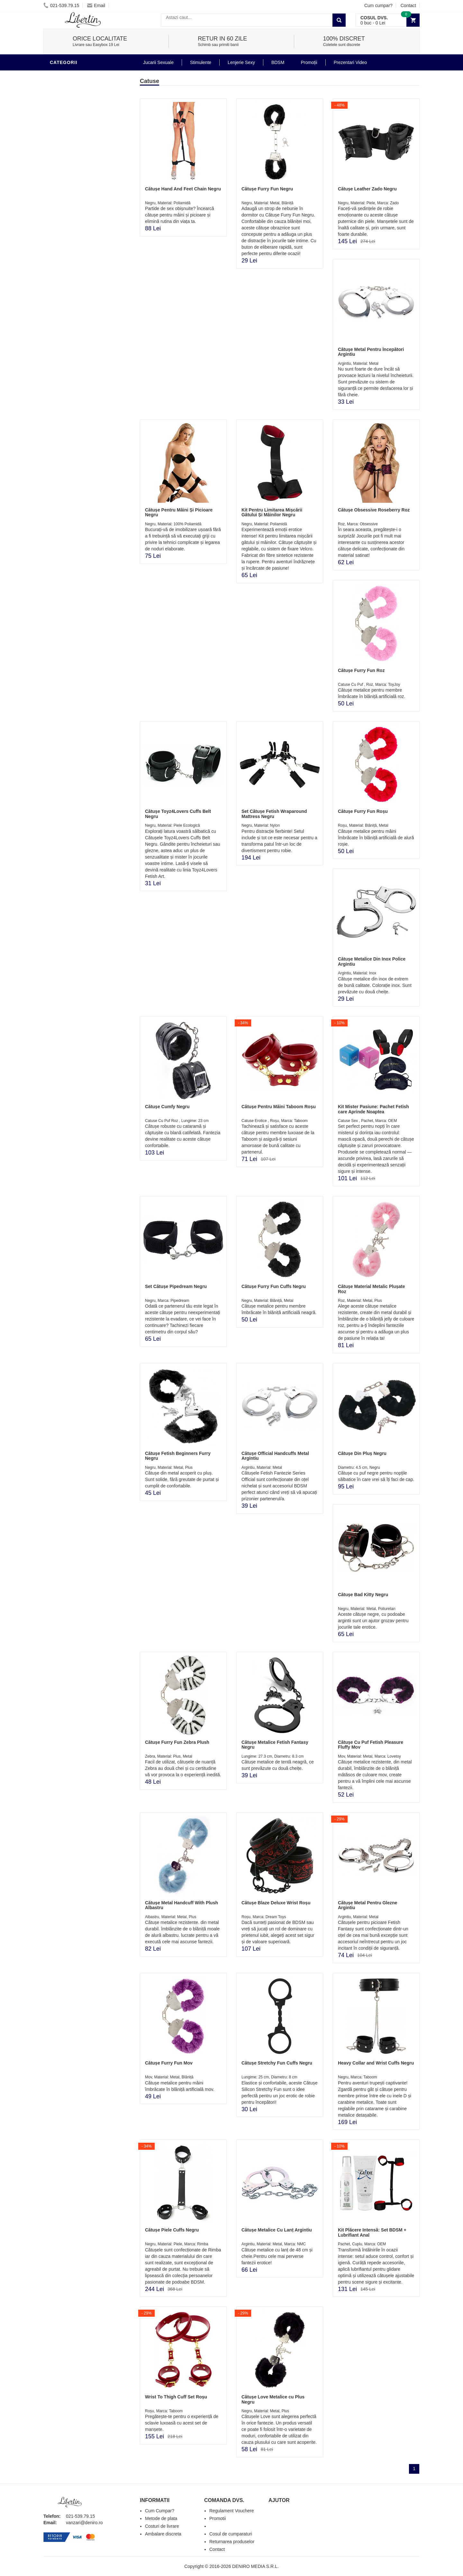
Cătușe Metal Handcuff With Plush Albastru (181, 1905)
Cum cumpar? (378, 5)
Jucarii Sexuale (158, 62)
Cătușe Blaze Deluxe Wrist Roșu (275, 1902)
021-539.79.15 (61, 5)
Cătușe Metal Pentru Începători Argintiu (371, 352)
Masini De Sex (68, 268)
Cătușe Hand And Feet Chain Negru (183, 188)
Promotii (62, 278)
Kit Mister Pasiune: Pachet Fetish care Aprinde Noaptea (373, 1109)
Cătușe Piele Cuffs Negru (172, 2229)
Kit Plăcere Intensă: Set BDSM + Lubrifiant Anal (372, 2232)
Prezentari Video (73, 287)
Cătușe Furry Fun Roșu (363, 811)
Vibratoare (66, 171)
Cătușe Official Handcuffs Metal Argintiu (275, 1456)
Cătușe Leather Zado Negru (367, 188)
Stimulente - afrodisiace (83, 152)
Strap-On (63, 239)
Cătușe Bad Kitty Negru (363, 1594)
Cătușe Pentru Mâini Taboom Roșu (278, 1106)
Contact (408, 5)
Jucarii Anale (68, 220)
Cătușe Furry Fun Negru (267, 188)
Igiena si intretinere (77, 191)
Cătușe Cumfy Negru (167, 1106)
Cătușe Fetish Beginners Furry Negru (178, 1456)
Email (96, 5)
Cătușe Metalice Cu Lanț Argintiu (276, 2229)
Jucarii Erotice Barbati (81, 162)
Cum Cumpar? (159, 2510)
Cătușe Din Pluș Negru (362, 1453)
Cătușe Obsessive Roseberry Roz (374, 509)
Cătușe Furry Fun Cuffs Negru (273, 1286)
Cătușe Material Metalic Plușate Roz (371, 1289)
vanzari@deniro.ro (84, 2522)
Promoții (309, 62)
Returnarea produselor (231, 2541)
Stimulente (200, 62)
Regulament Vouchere (231, 2510)
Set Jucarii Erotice (76, 258)
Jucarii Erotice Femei (78, 229)
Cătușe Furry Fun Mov (169, 2062)
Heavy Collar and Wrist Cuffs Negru (376, 2062)
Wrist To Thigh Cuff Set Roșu (176, 2396)
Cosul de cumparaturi (230, 2533)
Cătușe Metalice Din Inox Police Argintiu (371, 961)
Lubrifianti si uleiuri (77, 181)
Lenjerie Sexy (69, 200)
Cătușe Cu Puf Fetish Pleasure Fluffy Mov (370, 1745)
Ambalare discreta (163, 2533)
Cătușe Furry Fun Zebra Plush (177, 1742)
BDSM (58, 75)
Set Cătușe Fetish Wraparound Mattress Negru (274, 814)
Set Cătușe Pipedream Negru (176, 1286)
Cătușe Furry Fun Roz (361, 670)
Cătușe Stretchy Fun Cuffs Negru (276, 2062)
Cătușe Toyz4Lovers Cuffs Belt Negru (178, 814)
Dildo (58, 210)
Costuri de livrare (162, 2526)
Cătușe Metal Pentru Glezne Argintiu (367, 1905)
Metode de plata (161, 2518)
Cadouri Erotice (72, 249)
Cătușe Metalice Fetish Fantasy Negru (274, 1745)
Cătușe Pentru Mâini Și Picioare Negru (179, 512)
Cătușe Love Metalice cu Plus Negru (272, 2399)
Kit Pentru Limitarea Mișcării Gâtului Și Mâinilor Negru (271, 512)
